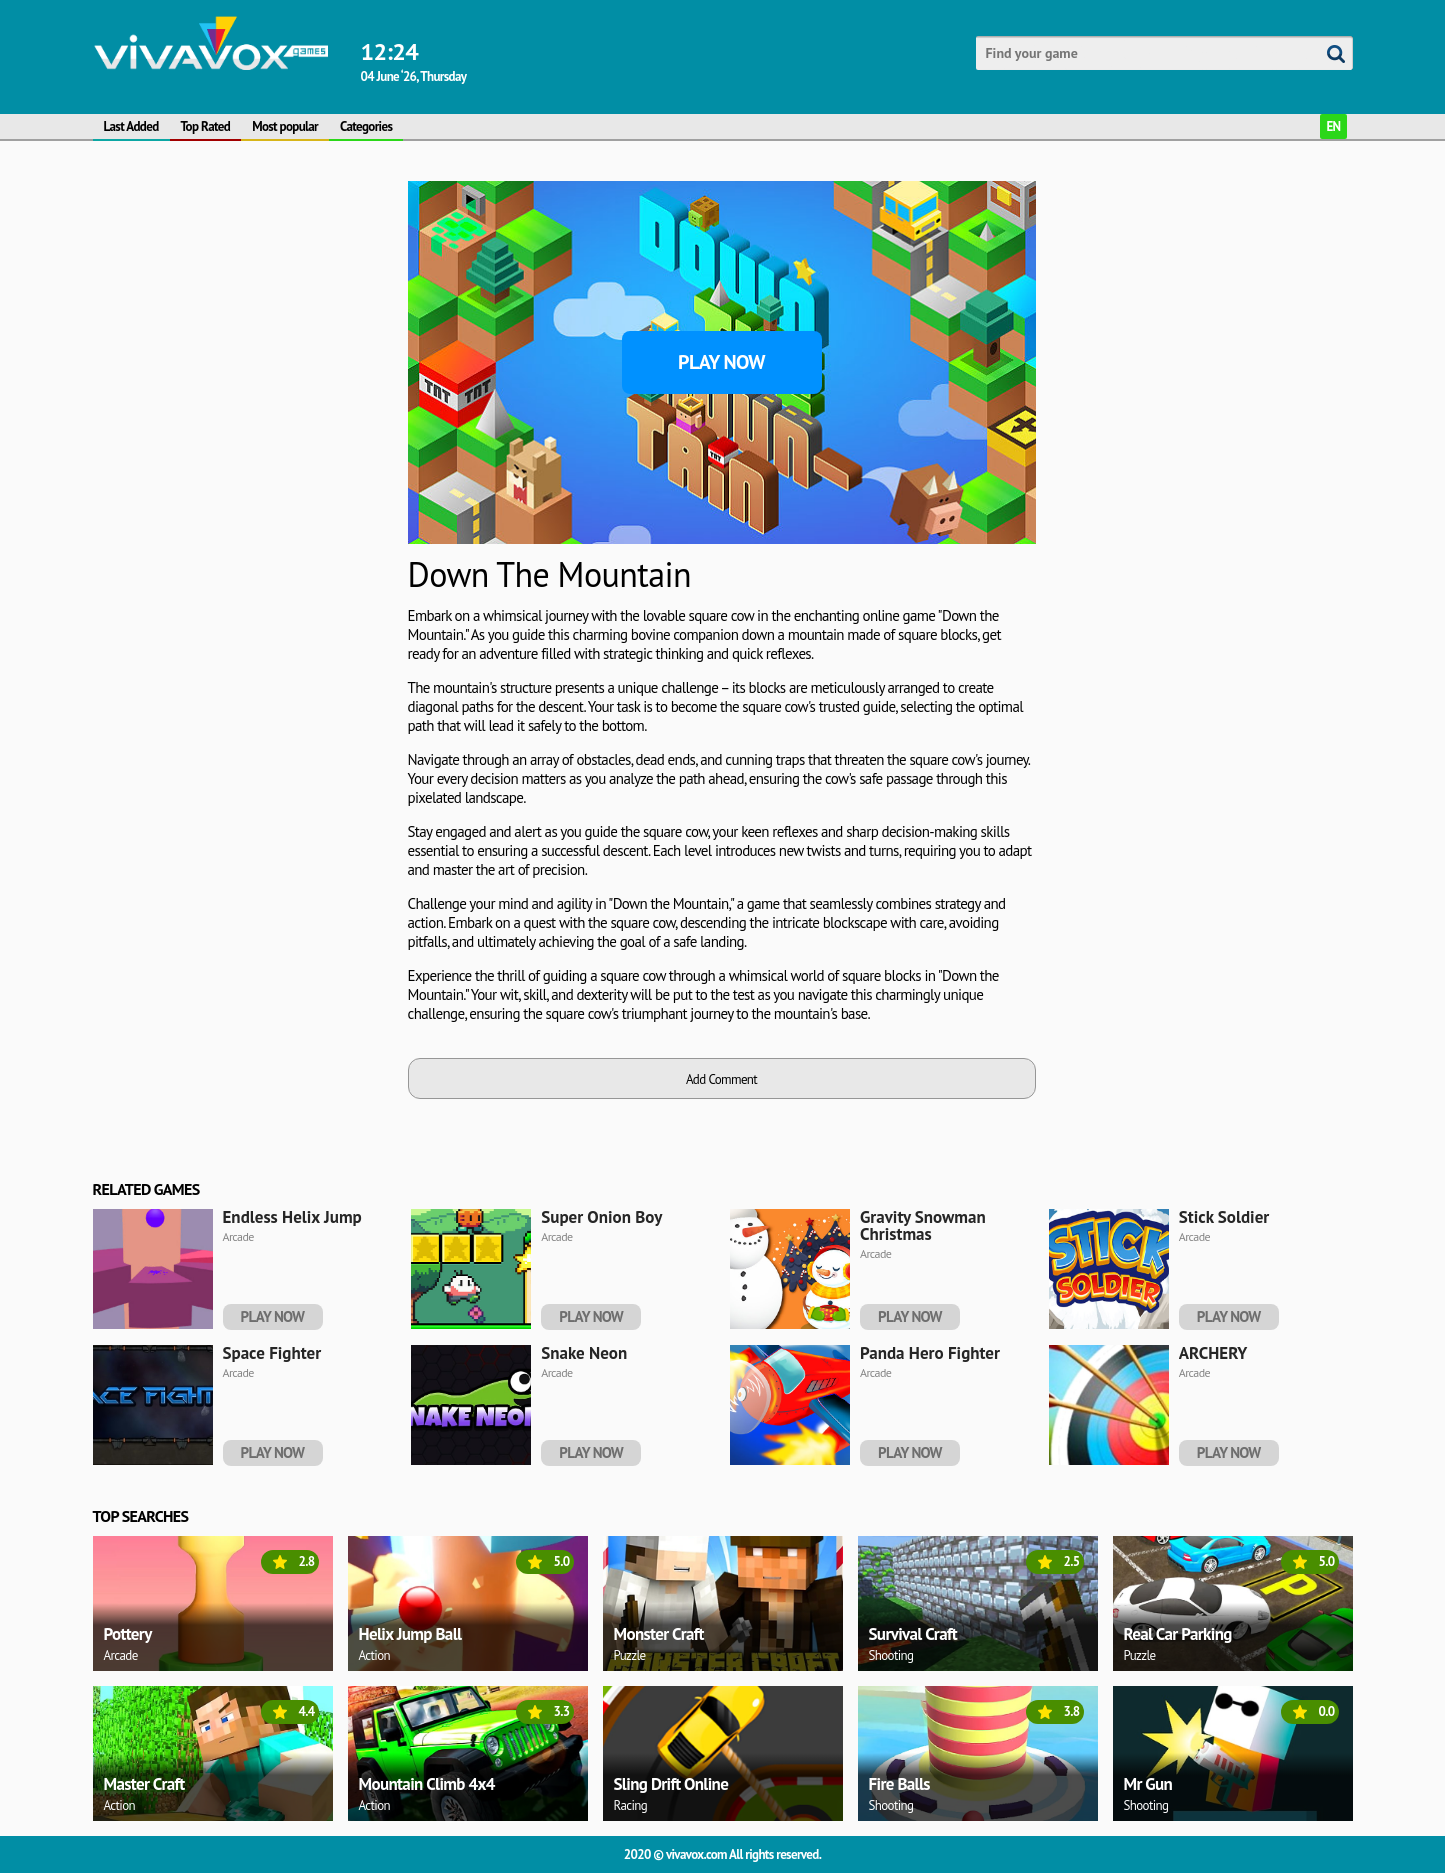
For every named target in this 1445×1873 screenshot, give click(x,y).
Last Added (131, 126)
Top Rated (206, 126)
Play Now (721, 362)
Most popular (285, 126)
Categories (366, 126)
